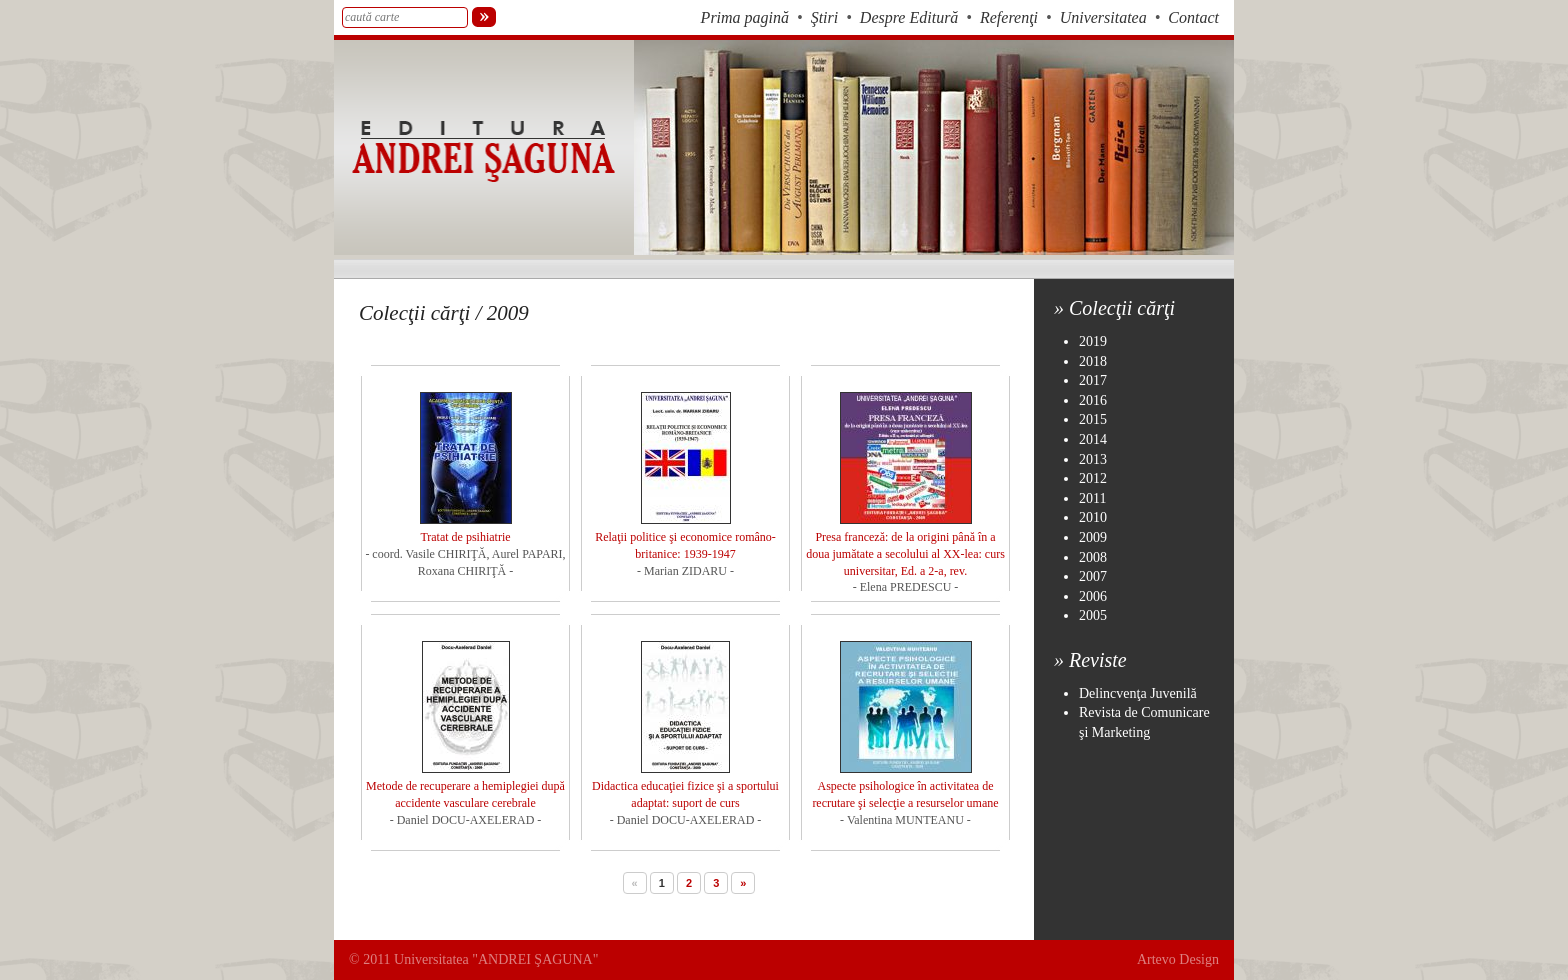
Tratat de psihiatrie (465, 537)
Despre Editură (909, 17)
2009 (1093, 537)
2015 (1093, 419)
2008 (1093, 557)
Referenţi (1009, 17)
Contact (1193, 17)
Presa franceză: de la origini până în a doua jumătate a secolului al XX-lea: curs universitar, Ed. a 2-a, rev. (905, 554)
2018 (1093, 361)
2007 (1093, 576)
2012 (1093, 478)
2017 (1093, 380)
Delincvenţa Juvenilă (1138, 693)
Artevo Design (1178, 959)
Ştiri (825, 17)
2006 (1093, 596)
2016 (1093, 400)
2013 (1093, 459)
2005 (1093, 615)
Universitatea (1103, 17)
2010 (1093, 517)
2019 (1093, 341)
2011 (1092, 498)
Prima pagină (745, 17)
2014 (1093, 439)
